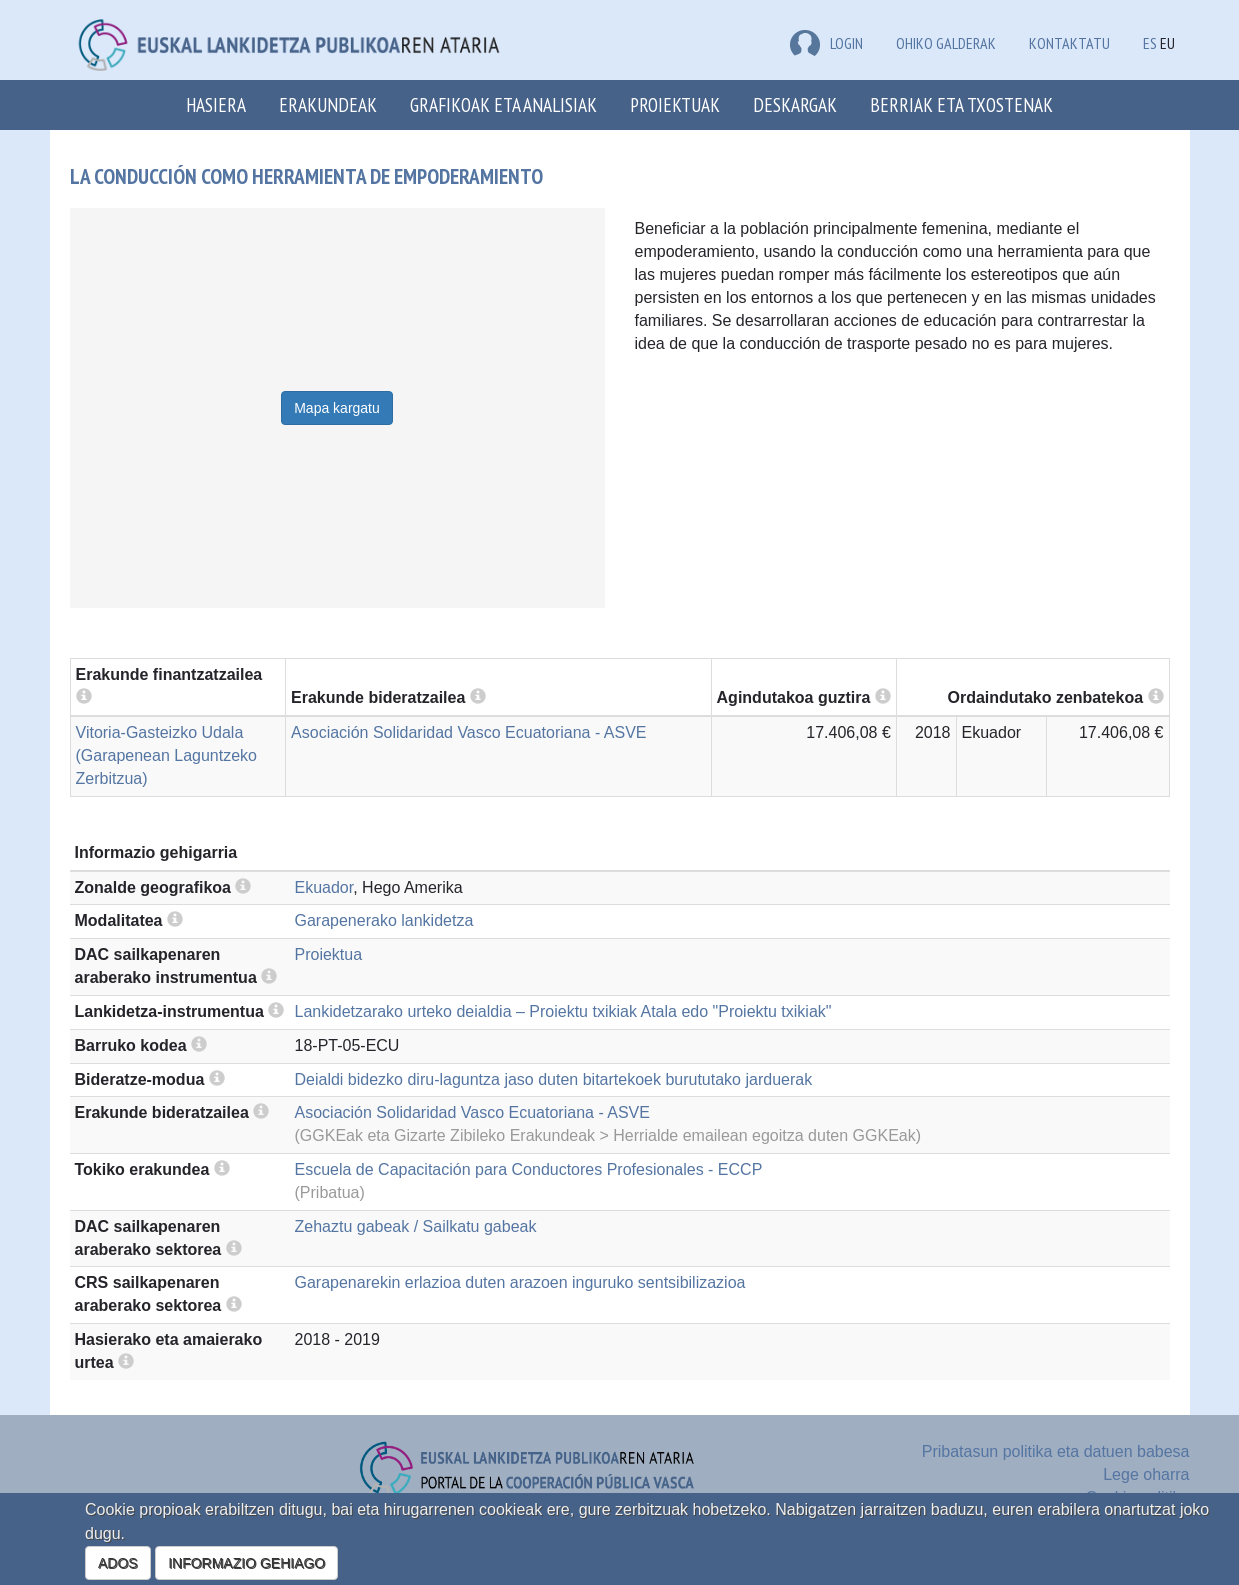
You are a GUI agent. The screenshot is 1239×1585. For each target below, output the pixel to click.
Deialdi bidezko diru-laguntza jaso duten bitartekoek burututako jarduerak (554, 1079)
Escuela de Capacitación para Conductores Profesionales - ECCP (529, 1169)
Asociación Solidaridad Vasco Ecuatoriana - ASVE (468, 732)
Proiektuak (675, 104)
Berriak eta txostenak (961, 104)
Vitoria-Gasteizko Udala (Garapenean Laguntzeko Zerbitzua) (166, 755)
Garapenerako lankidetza (384, 920)
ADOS (118, 1563)
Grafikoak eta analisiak (503, 104)
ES (1150, 43)
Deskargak (795, 104)
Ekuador (324, 887)
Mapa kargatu (337, 408)
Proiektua (329, 954)
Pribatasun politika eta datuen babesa (1056, 1451)
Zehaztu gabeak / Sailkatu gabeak (416, 1226)
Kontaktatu (1069, 43)
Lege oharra (1146, 1474)
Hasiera (216, 104)
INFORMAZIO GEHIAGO (246, 1563)
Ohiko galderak (946, 43)
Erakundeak (328, 104)
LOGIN (826, 43)
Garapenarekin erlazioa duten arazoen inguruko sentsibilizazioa (520, 1282)
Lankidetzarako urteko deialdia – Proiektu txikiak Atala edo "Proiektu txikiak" (563, 1011)
